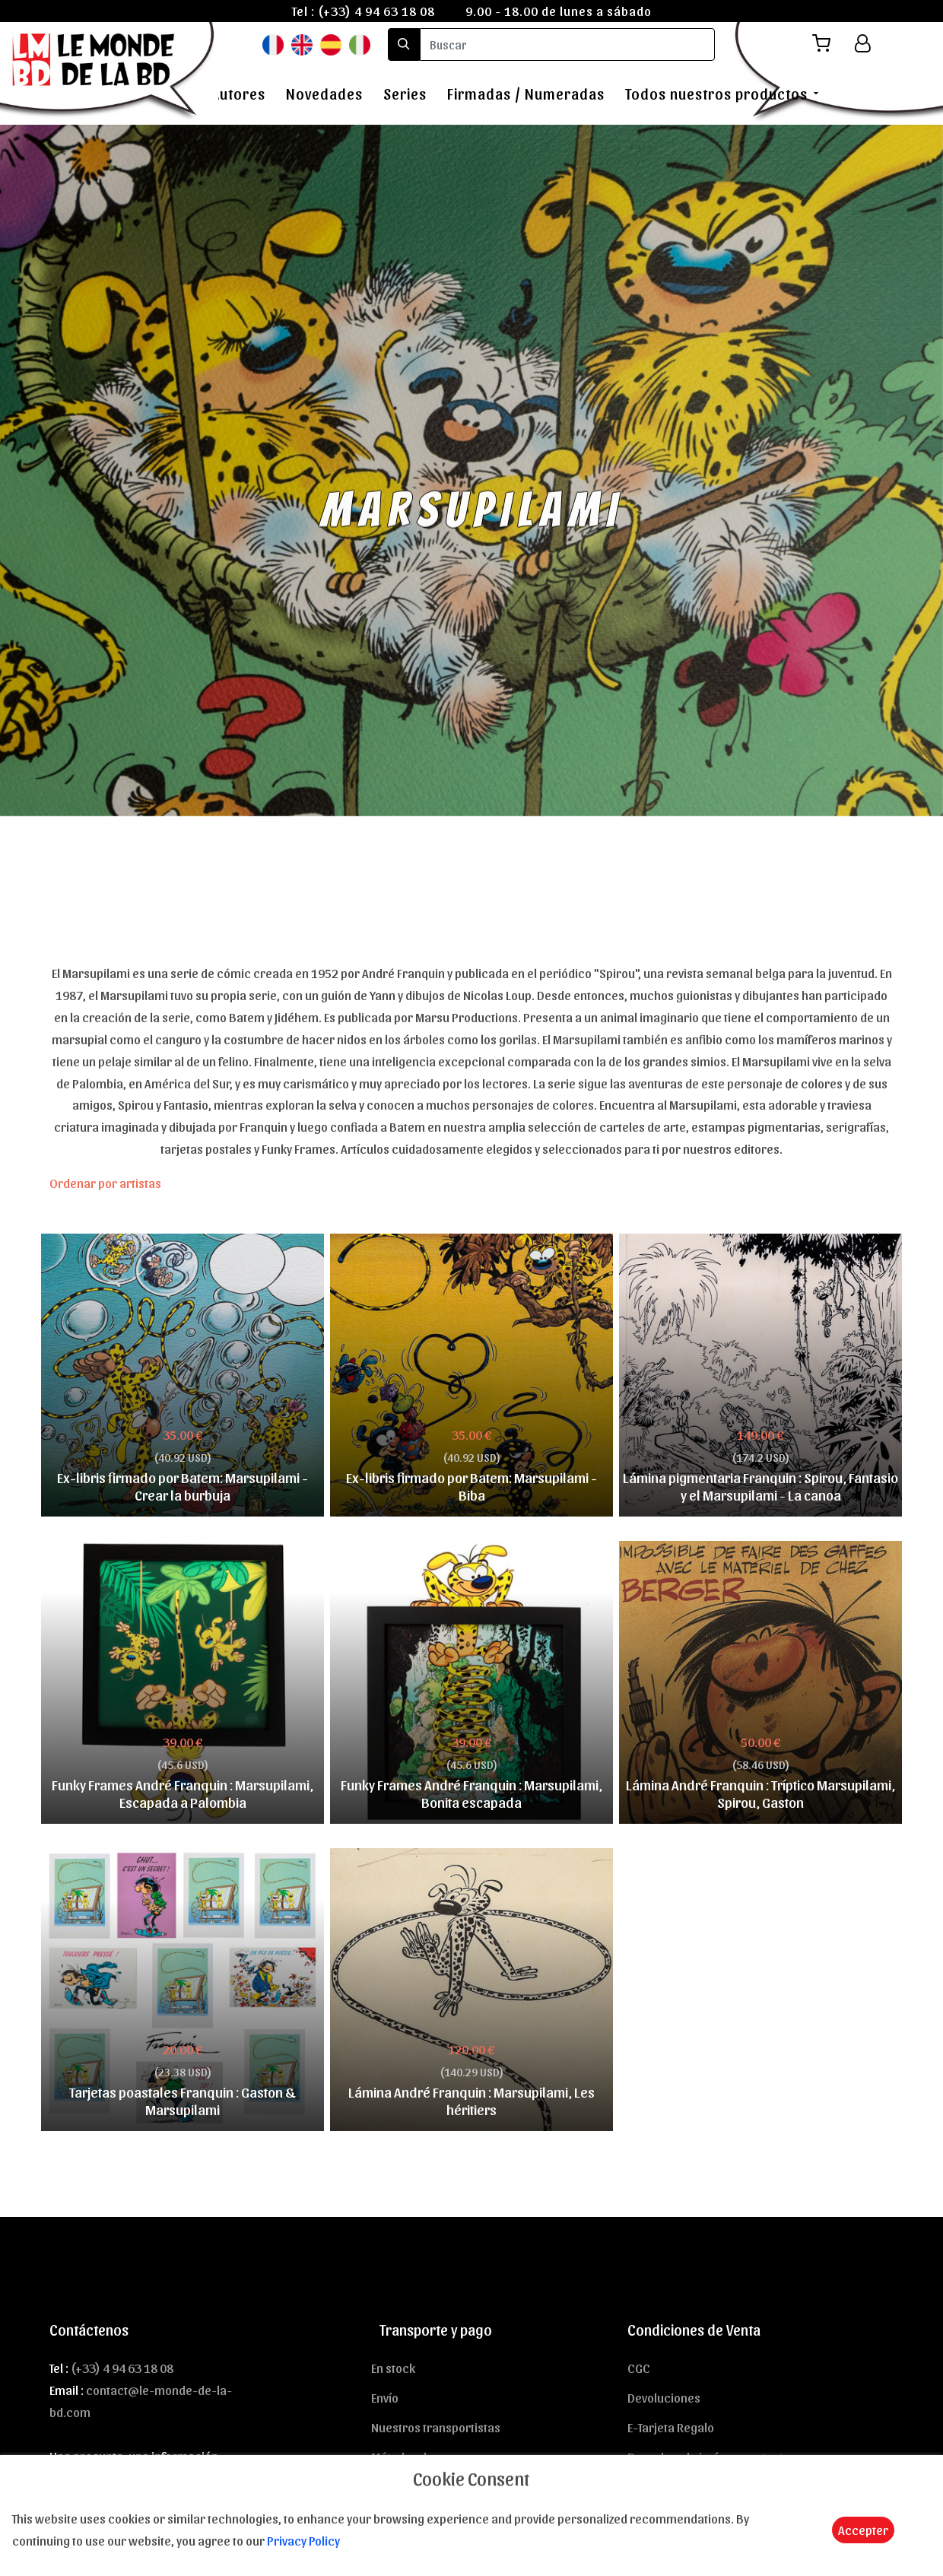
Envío (384, 2397)
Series (405, 93)
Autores (238, 93)
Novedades (324, 93)
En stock (393, 2367)
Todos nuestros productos (716, 93)
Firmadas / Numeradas (526, 93)
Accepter (863, 2529)
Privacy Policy (303, 2540)
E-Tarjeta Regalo (670, 2427)
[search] (567, 44)
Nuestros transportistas (435, 2427)
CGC (638, 2367)
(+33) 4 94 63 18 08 (376, 10)
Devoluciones (663, 2397)
